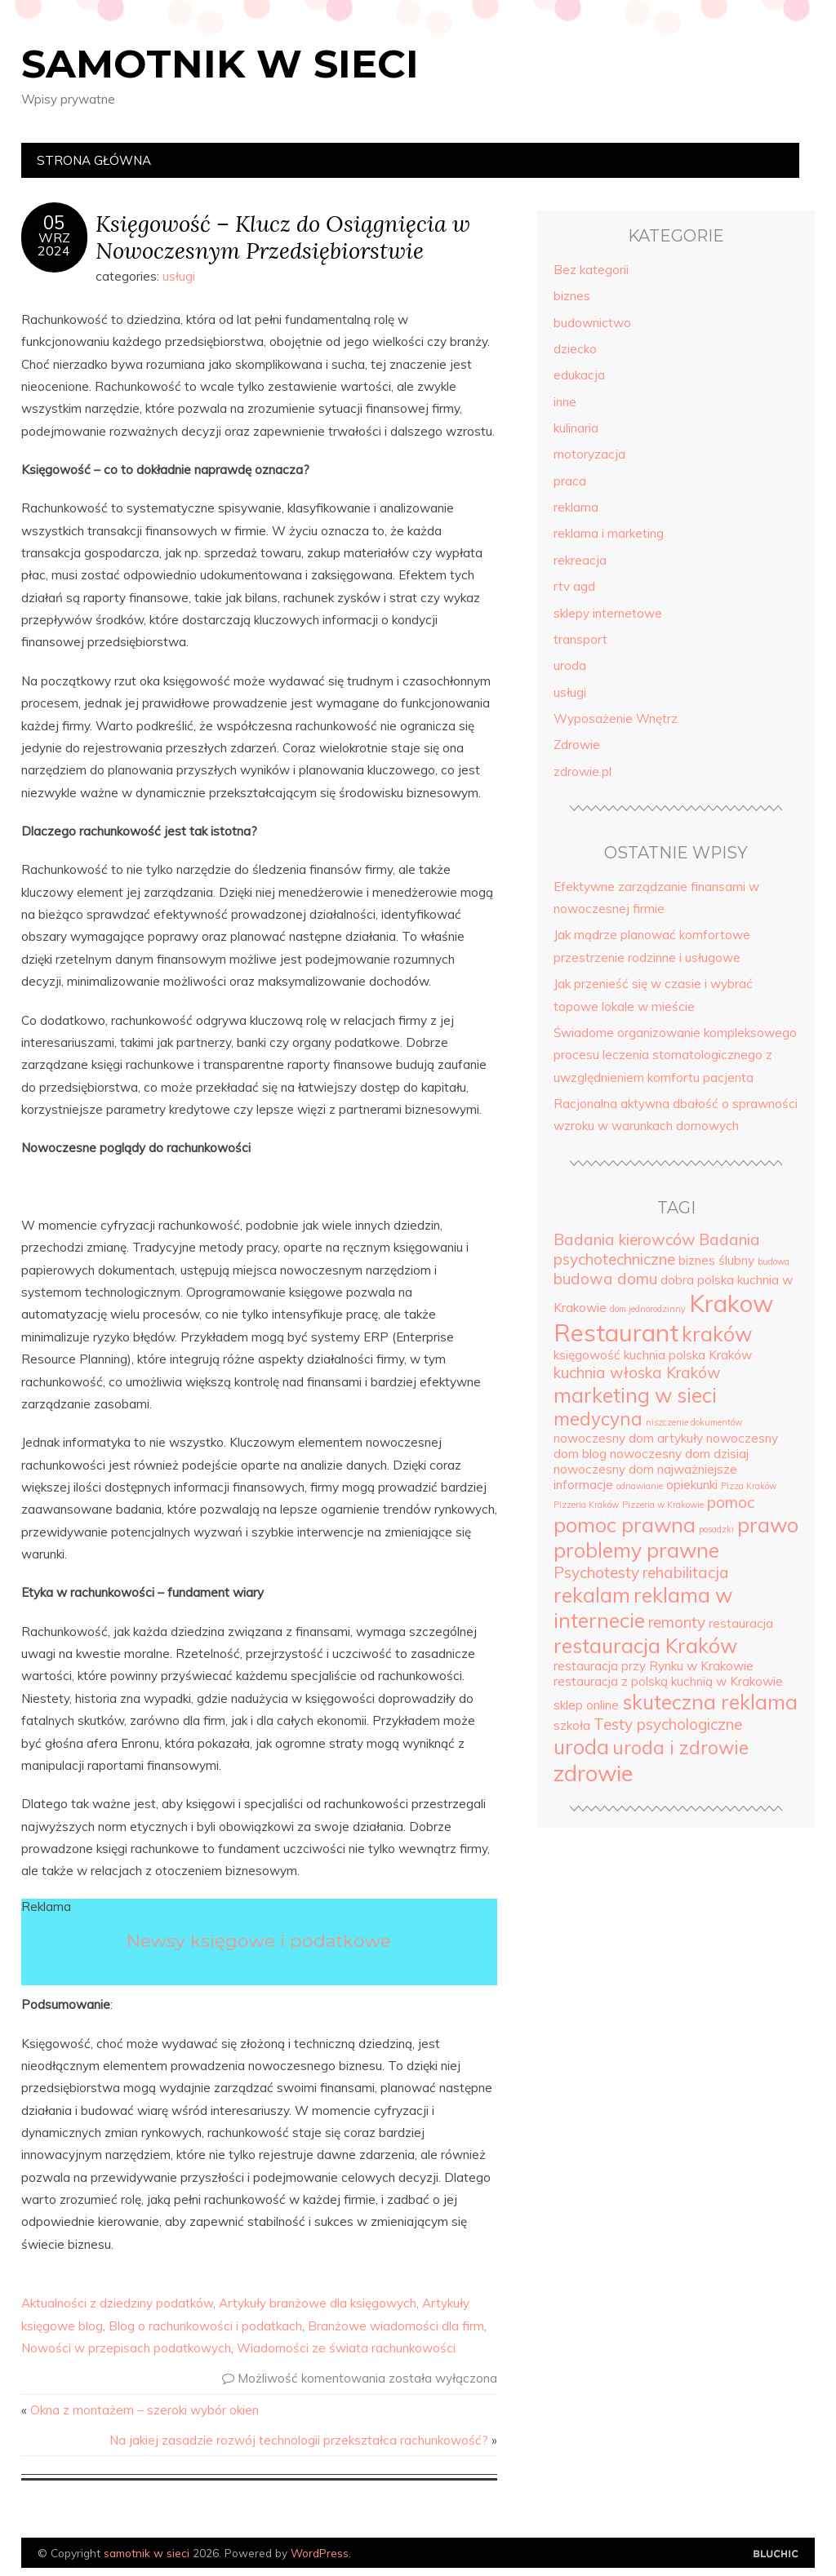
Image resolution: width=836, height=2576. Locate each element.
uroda (570, 665)
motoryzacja (589, 454)
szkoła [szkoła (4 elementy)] (572, 1725)
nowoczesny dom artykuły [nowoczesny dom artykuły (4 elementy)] (628, 1438)
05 (53, 222)
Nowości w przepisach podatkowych (126, 2348)
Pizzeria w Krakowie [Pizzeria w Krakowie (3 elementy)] (663, 1504)
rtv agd (574, 586)
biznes (572, 296)
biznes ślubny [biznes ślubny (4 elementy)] (716, 1260)
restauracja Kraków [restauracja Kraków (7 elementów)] (645, 1645)
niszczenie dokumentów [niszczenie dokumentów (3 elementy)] (694, 1422)
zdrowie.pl (582, 771)
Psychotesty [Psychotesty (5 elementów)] (596, 1572)
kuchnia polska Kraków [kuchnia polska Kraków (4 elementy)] (688, 1355)
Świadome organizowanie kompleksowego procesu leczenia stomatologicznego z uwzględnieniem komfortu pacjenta (675, 1055)
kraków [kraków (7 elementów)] (717, 1333)
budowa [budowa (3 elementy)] (773, 1261)
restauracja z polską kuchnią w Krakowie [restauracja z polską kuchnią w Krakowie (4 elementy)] (668, 1681)
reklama (576, 507)
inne (565, 402)
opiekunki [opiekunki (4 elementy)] (692, 1484)
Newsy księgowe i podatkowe (259, 1940)
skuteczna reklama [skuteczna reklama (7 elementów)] (710, 1701)
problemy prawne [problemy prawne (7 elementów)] (636, 1550)
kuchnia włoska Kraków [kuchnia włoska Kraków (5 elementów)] (637, 1372)
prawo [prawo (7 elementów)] (767, 1524)
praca (570, 481)
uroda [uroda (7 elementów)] (581, 1746)
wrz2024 (54, 244)
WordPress (320, 2553)
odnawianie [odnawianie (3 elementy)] (639, 1486)
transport (580, 639)
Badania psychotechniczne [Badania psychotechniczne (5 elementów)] (657, 1249)
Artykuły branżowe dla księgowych (317, 2303)
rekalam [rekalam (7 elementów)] (592, 1594)
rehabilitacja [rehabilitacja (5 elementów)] (686, 1572)
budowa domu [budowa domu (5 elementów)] (605, 1278)
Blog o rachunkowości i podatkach (205, 2326)
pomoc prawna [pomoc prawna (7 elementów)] (625, 1524)
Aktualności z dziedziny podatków (117, 2303)
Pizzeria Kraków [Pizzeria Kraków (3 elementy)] (586, 1504)
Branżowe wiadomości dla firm (396, 2326)
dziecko (575, 349)
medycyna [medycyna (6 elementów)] (598, 1419)
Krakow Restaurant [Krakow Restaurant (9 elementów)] (663, 1317)
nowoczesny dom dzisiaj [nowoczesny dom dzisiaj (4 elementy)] (679, 1453)
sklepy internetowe (608, 613)
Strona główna (94, 160)
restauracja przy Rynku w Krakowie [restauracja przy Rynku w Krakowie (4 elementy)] (654, 1666)
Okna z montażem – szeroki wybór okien (144, 2410)
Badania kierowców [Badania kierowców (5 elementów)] (625, 1239)
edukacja (579, 375)
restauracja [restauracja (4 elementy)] (741, 1623)
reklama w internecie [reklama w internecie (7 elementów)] (643, 1607)
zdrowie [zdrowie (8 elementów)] (593, 1773)
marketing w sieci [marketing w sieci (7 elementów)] (635, 1395)
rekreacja (580, 560)
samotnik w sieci (220, 63)
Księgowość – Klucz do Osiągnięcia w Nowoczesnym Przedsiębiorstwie (283, 236)
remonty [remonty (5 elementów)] (676, 1622)
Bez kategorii (591, 269)
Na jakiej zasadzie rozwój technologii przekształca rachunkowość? (298, 2440)
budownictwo (592, 322)
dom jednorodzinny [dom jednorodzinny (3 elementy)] (648, 1309)
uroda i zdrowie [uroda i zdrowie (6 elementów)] (680, 1747)
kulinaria (576, 428)
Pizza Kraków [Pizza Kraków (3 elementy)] (748, 1486)
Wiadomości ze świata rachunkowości (346, 2348)
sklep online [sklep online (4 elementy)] (586, 1705)
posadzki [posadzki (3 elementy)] (716, 1529)
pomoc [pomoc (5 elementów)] (730, 1502)
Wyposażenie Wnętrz (616, 718)
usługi (178, 276)
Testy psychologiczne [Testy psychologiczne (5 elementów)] (668, 1724)
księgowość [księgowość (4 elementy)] (587, 1355)
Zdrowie (577, 744)
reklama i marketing (609, 533)
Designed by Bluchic (776, 2554)
